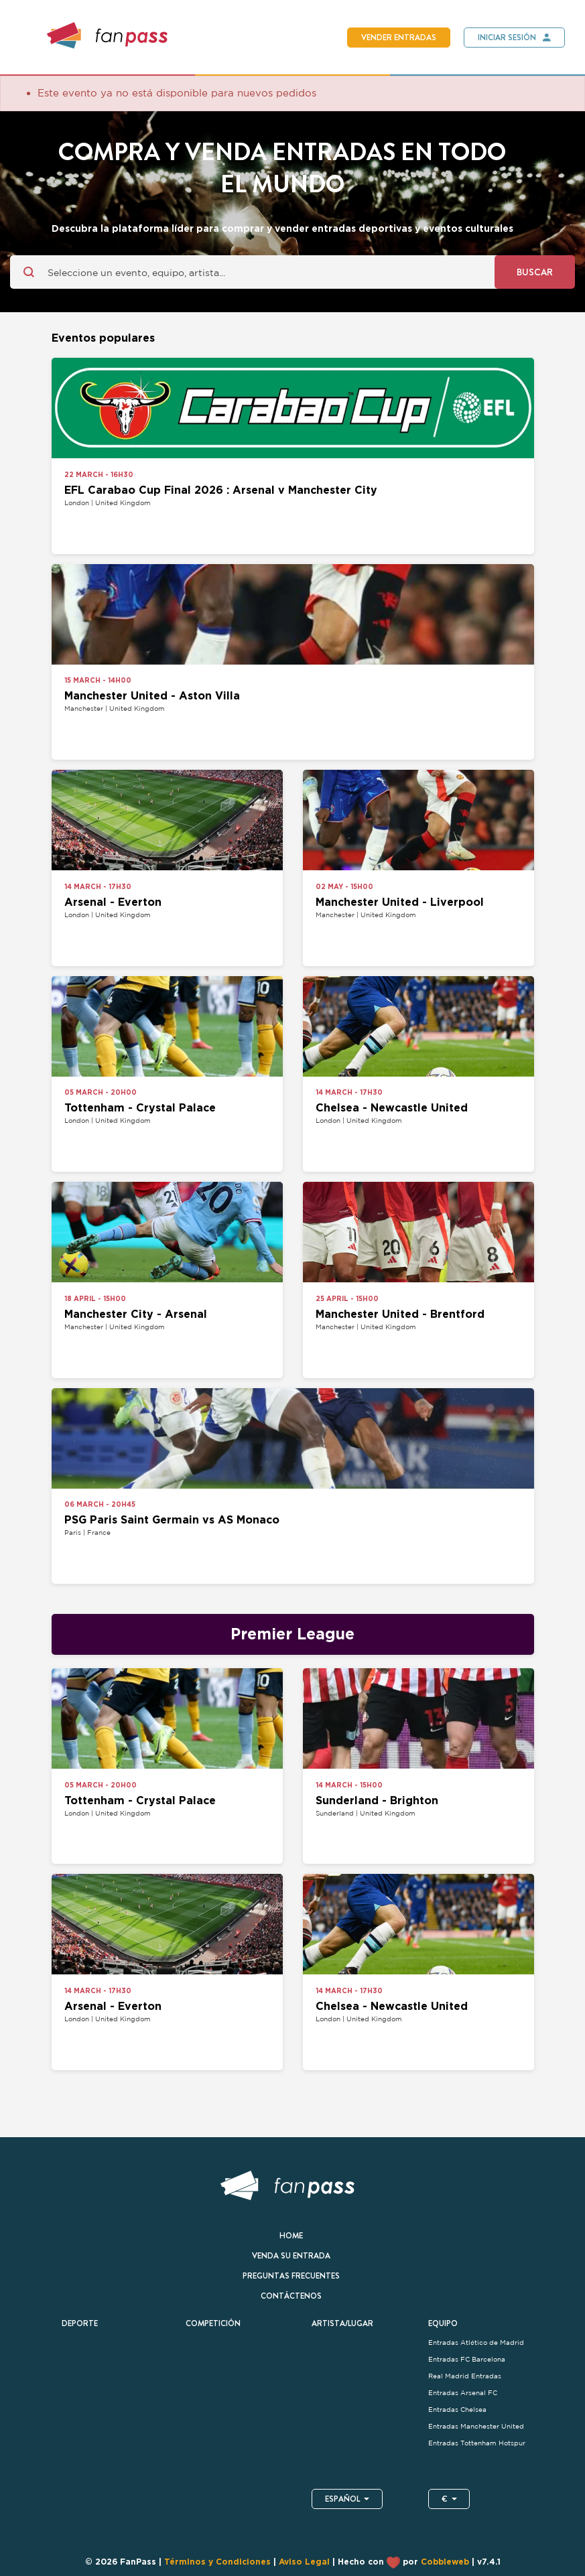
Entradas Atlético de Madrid (477, 2342)
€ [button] (449, 2499)
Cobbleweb (445, 2562)
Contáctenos (291, 2296)
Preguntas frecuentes (291, 2276)
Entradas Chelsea (458, 2409)
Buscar (535, 272)
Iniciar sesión (507, 37)
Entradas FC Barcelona (466, 2359)
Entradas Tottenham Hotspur (477, 2443)
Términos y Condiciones (217, 2562)
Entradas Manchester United (476, 2426)
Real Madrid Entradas (464, 2376)
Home (291, 2235)
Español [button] (347, 2499)
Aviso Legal (304, 2562)
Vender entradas (398, 37)
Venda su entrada (291, 2255)
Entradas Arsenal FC (462, 2392)
